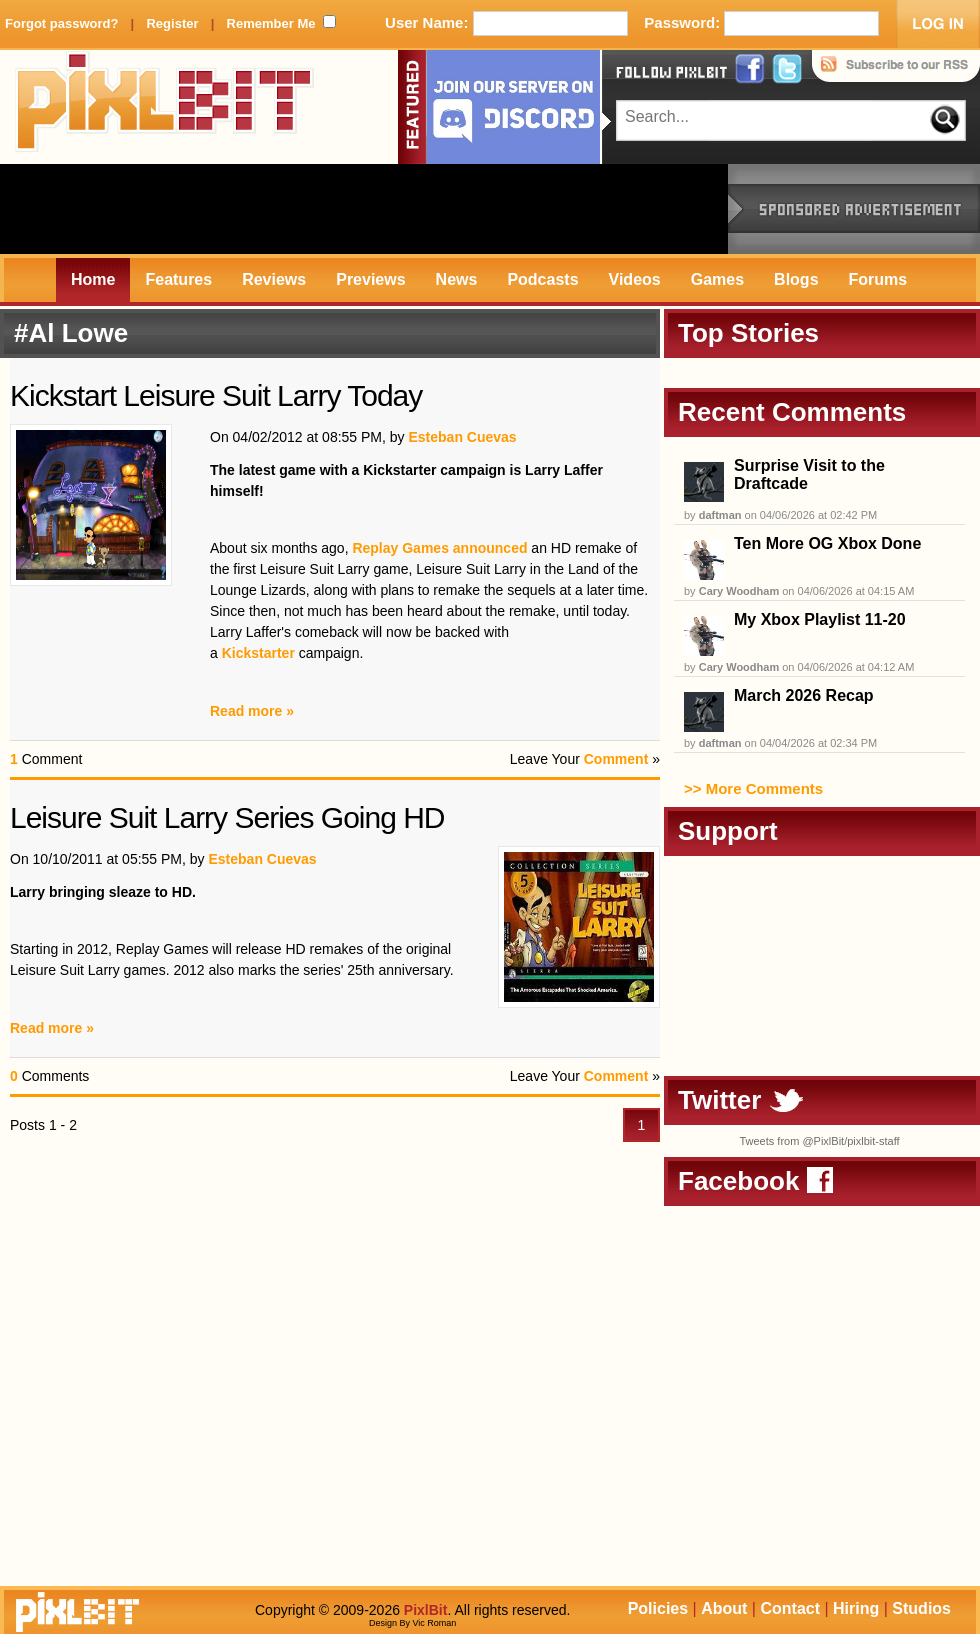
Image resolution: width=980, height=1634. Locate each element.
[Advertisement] (364, 209)
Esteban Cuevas (462, 437)
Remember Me (271, 23)
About (724, 1608)
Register (172, 23)
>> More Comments (753, 788)
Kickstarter (258, 653)
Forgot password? (61, 23)
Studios (921, 1608)
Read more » (252, 711)
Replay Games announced (439, 548)
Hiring (856, 1608)
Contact (790, 1608)
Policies (658, 1608)
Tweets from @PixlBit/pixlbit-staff (819, 1141)
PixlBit (165, 107)
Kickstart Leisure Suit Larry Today (216, 395)
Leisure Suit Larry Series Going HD (227, 817)
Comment (616, 759)
